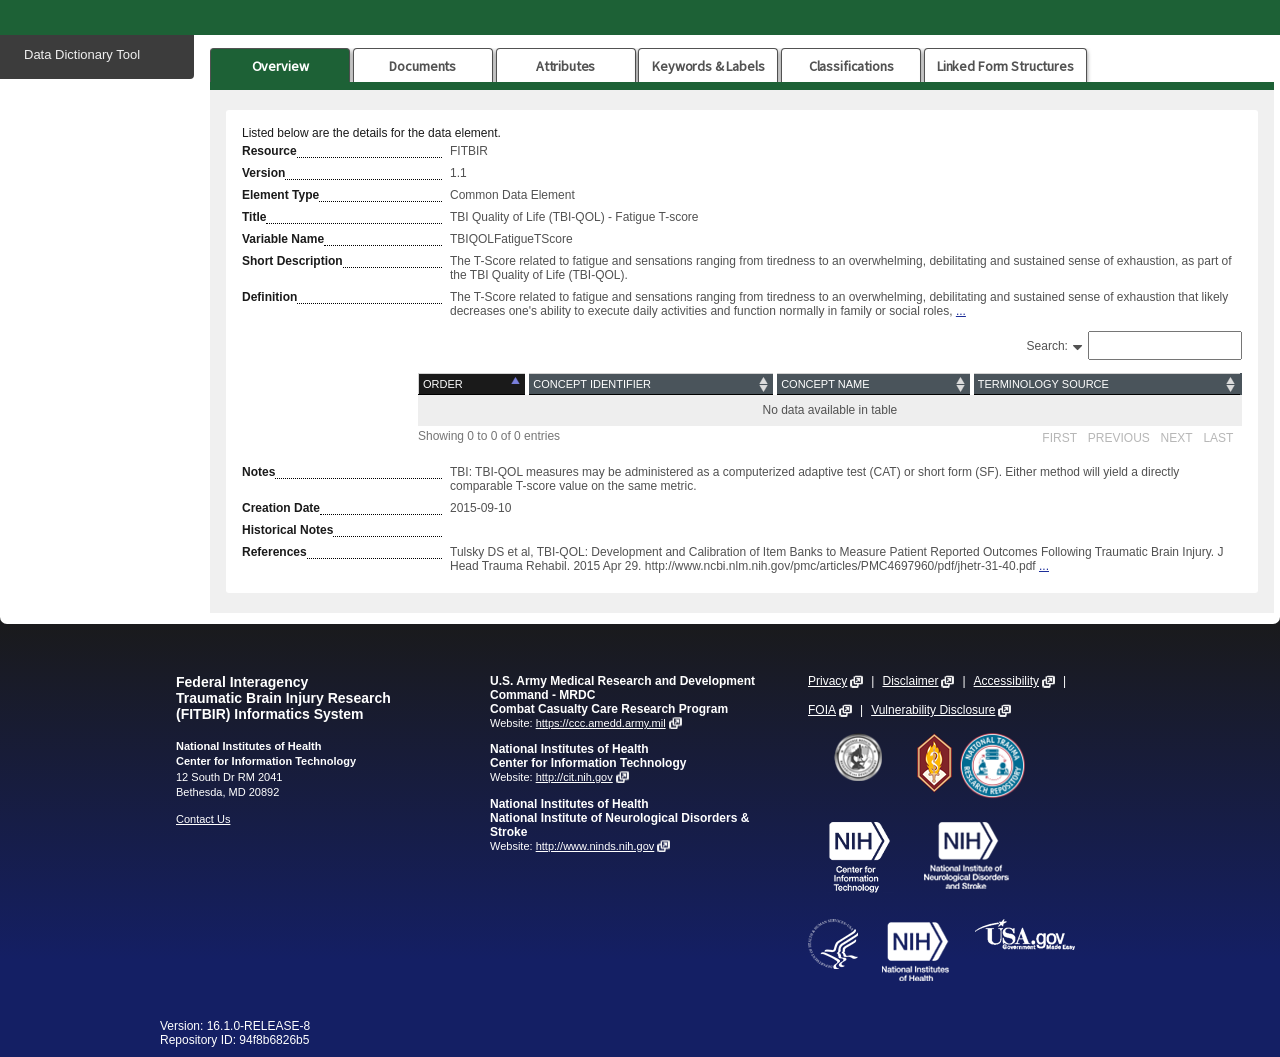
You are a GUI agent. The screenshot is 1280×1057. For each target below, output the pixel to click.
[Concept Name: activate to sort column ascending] (873, 384)
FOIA (822, 710)
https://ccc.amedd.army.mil (601, 723)
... (961, 311)
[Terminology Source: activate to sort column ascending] (1107, 384)
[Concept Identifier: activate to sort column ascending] (651, 384)
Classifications (851, 66)
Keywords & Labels (708, 66)
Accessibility (1006, 681)
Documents (422, 66)
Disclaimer (910, 681)
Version (263, 173)
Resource (269, 151)
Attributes (566, 66)
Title (254, 217)
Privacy (827, 681)
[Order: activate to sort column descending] (473, 384)
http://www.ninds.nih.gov (595, 846)
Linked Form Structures (1005, 66)
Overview (280, 66)
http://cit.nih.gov (574, 777)
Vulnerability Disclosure (933, 710)
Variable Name (283, 239)
